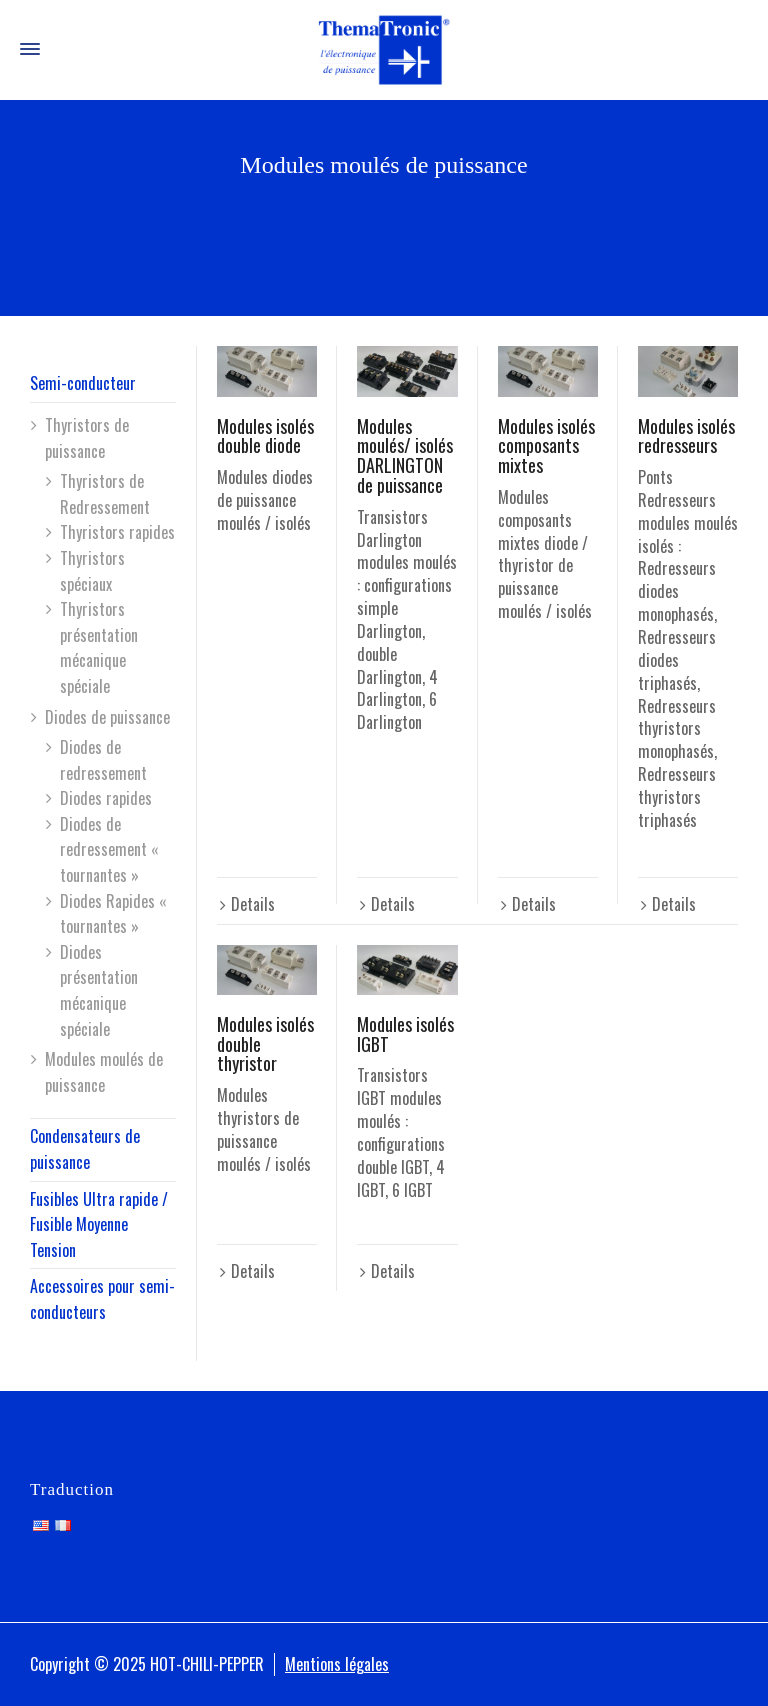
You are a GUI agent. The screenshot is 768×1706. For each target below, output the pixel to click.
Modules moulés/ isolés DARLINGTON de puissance (405, 455)
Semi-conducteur (83, 383)
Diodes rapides (106, 798)
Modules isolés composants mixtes (546, 446)
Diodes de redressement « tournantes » (109, 849)
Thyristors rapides (117, 532)
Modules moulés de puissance (104, 1072)
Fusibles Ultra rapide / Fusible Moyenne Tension (99, 1224)
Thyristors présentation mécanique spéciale (99, 647)
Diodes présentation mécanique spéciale (99, 990)
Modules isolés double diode (265, 436)
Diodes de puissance (107, 717)
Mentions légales (337, 1664)
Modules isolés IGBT (405, 1034)
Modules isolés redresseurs (686, 436)
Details (253, 904)
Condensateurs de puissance (85, 1149)
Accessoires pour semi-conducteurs (102, 1299)
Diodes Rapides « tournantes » (113, 914)
